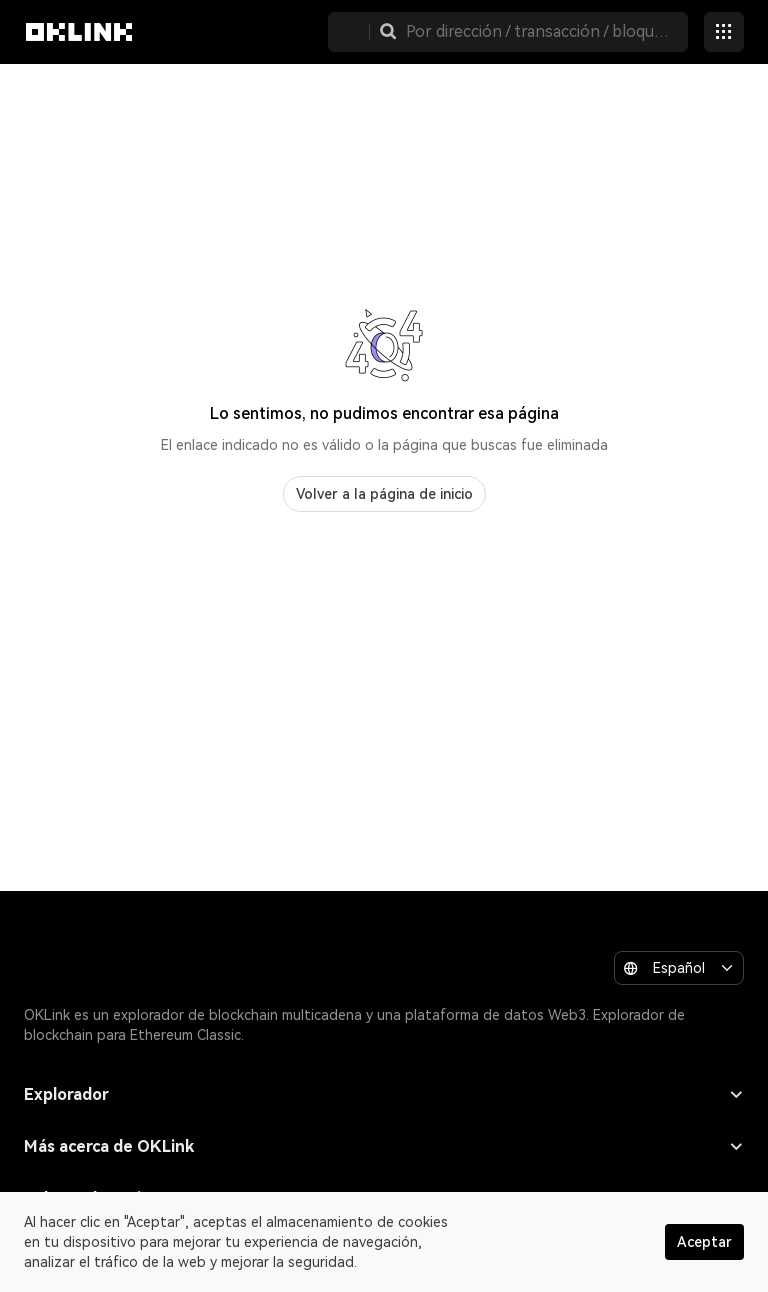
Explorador (384, 1094)
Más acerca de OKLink (384, 1146)
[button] (388, 32)
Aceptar (704, 1242)
